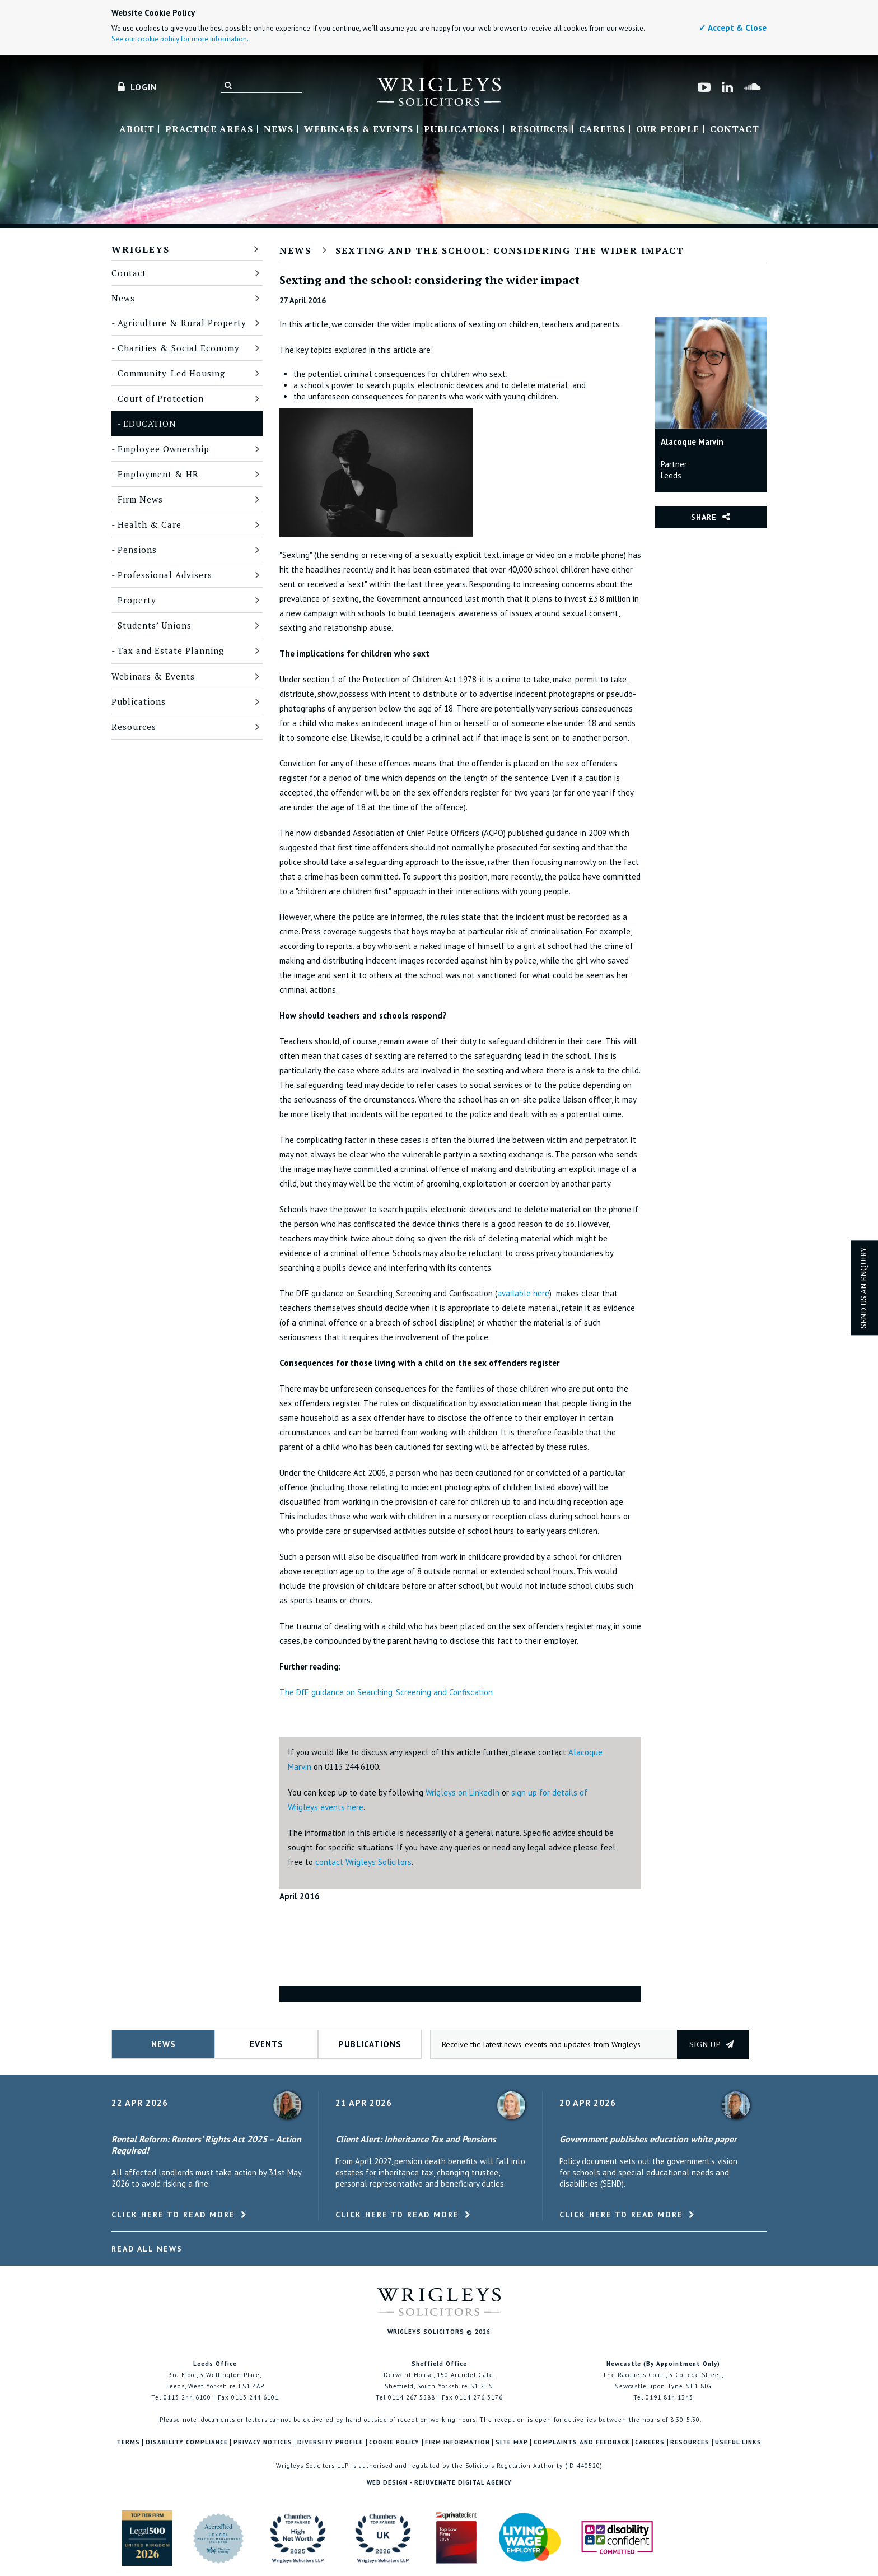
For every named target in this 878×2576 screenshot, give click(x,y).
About (137, 129)
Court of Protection (161, 398)
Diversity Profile (330, 2442)
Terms (128, 2442)
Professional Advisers (165, 574)
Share (704, 517)
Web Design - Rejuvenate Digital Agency (439, 2482)
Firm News (140, 499)
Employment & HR (158, 474)
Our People (667, 129)
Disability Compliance (187, 2442)
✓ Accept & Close (733, 27)
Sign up (711, 2044)
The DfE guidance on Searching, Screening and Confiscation (386, 1692)
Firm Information (457, 2442)
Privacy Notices (262, 2442)
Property (137, 600)
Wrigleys (140, 249)
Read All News (147, 2249)
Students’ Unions (155, 625)
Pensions (137, 549)
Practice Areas (209, 129)
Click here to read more (173, 2215)
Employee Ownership (163, 448)
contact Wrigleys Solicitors (363, 1862)
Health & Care (149, 524)
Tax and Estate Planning (171, 650)
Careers (602, 129)
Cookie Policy (394, 2442)
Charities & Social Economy (179, 348)
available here (523, 1293)
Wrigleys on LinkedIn (462, 1792)
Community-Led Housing (171, 373)
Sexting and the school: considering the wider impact (509, 250)
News (278, 129)
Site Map (512, 2442)
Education (149, 423)
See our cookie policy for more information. (180, 39)
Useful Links (738, 2442)
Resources (539, 129)
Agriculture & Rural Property (182, 322)
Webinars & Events (358, 129)
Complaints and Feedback (582, 2442)
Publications (461, 129)
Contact (734, 129)
